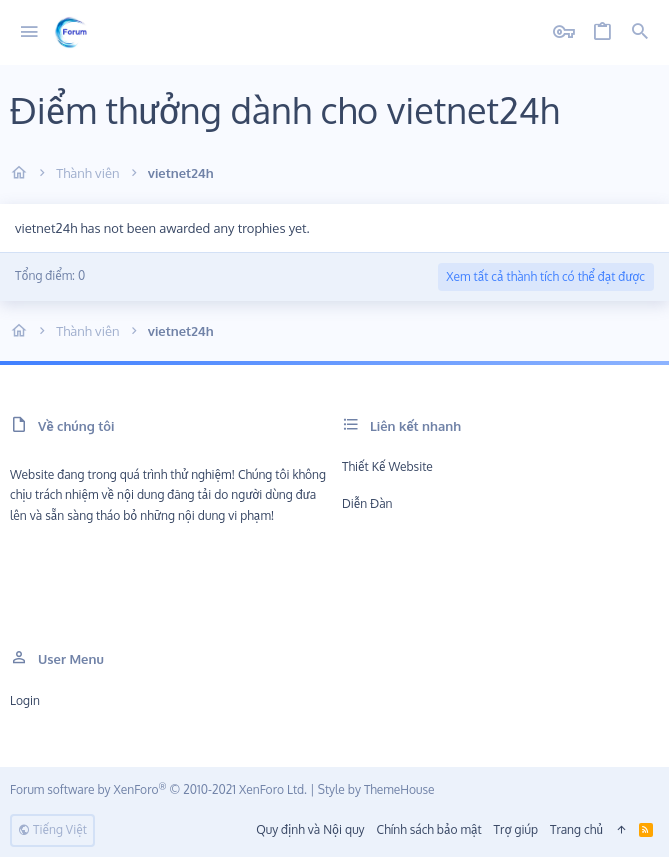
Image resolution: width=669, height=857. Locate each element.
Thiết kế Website (387, 466)
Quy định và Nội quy (310, 829)
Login (25, 700)
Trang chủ (576, 829)
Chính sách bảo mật (429, 829)
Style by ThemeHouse (376, 789)
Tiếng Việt (52, 829)
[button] (29, 32)
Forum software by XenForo (158, 789)
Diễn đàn (367, 503)
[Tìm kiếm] (640, 32)
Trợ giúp (516, 829)
